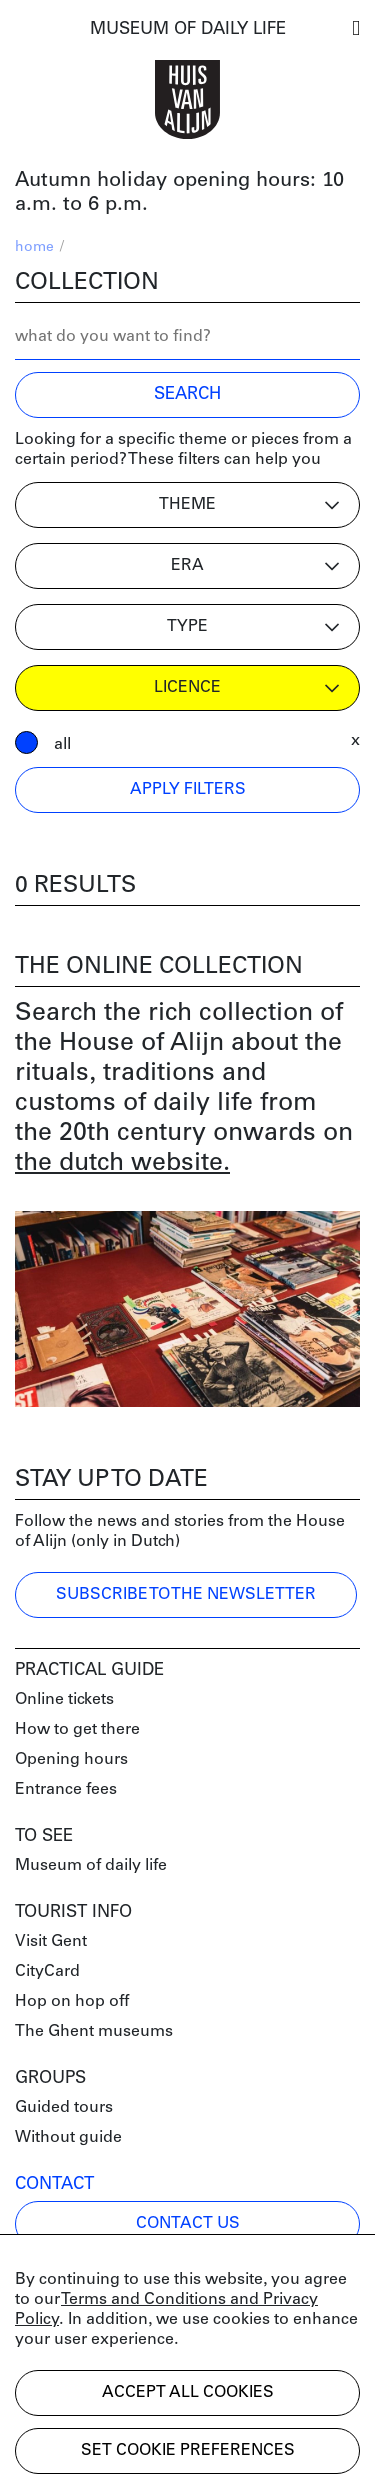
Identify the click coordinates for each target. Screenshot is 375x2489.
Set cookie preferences (188, 2451)
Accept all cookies (188, 2393)
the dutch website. (122, 1163)
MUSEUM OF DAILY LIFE (188, 29)
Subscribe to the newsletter (186, 1595)
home (34, 247)
